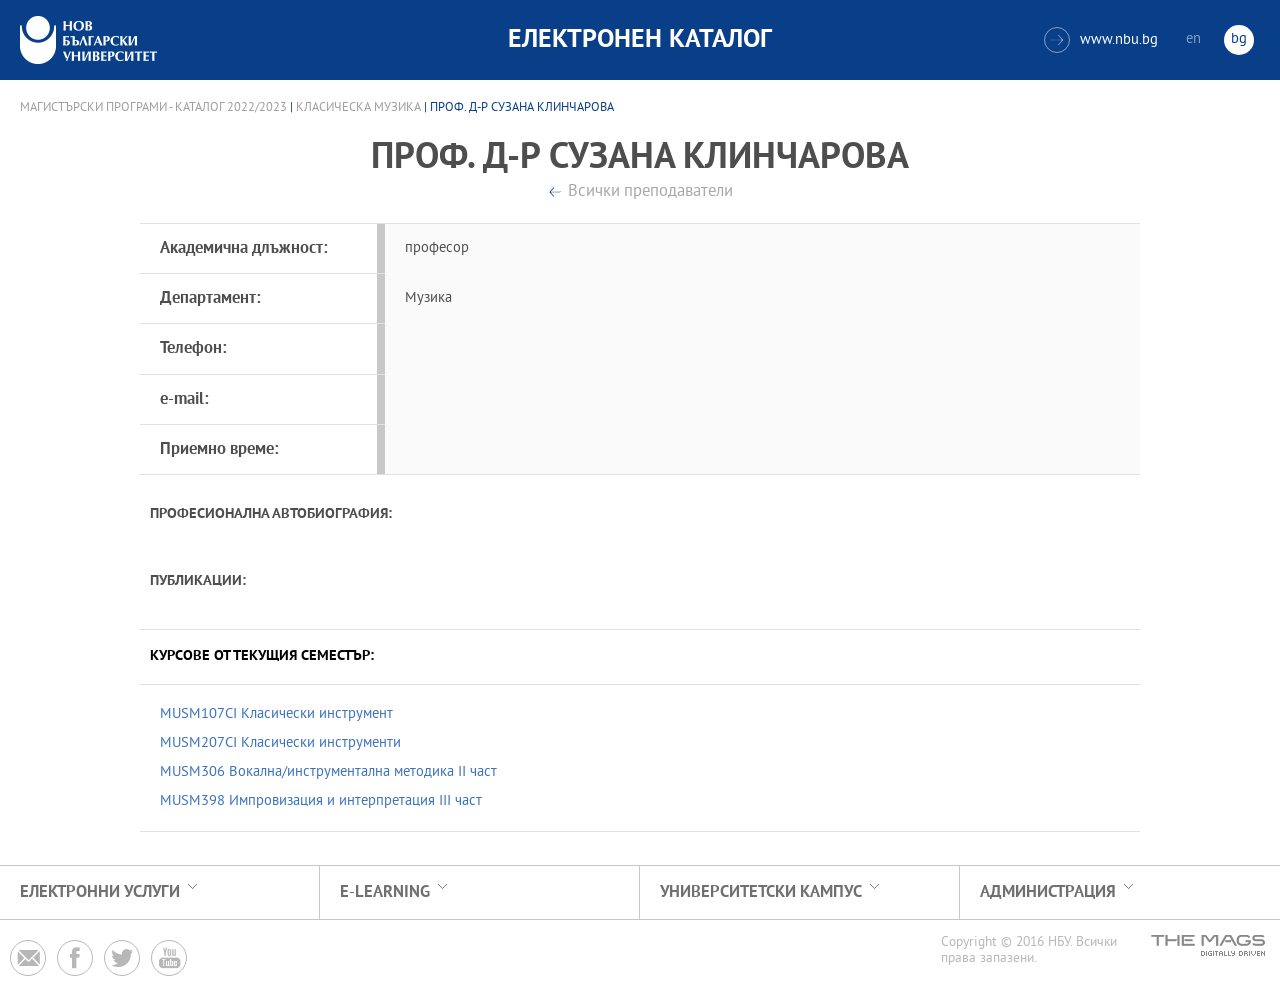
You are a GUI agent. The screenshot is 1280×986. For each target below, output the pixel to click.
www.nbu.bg (1101, 40)
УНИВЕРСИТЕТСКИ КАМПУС (761, 892)
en (1193, 39)
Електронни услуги (100, 892)
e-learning (385, 892)
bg (1239, 39)
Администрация (1048, 892)
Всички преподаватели (650, 192)
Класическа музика (358, 108)
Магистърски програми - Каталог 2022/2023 (153, 108)
